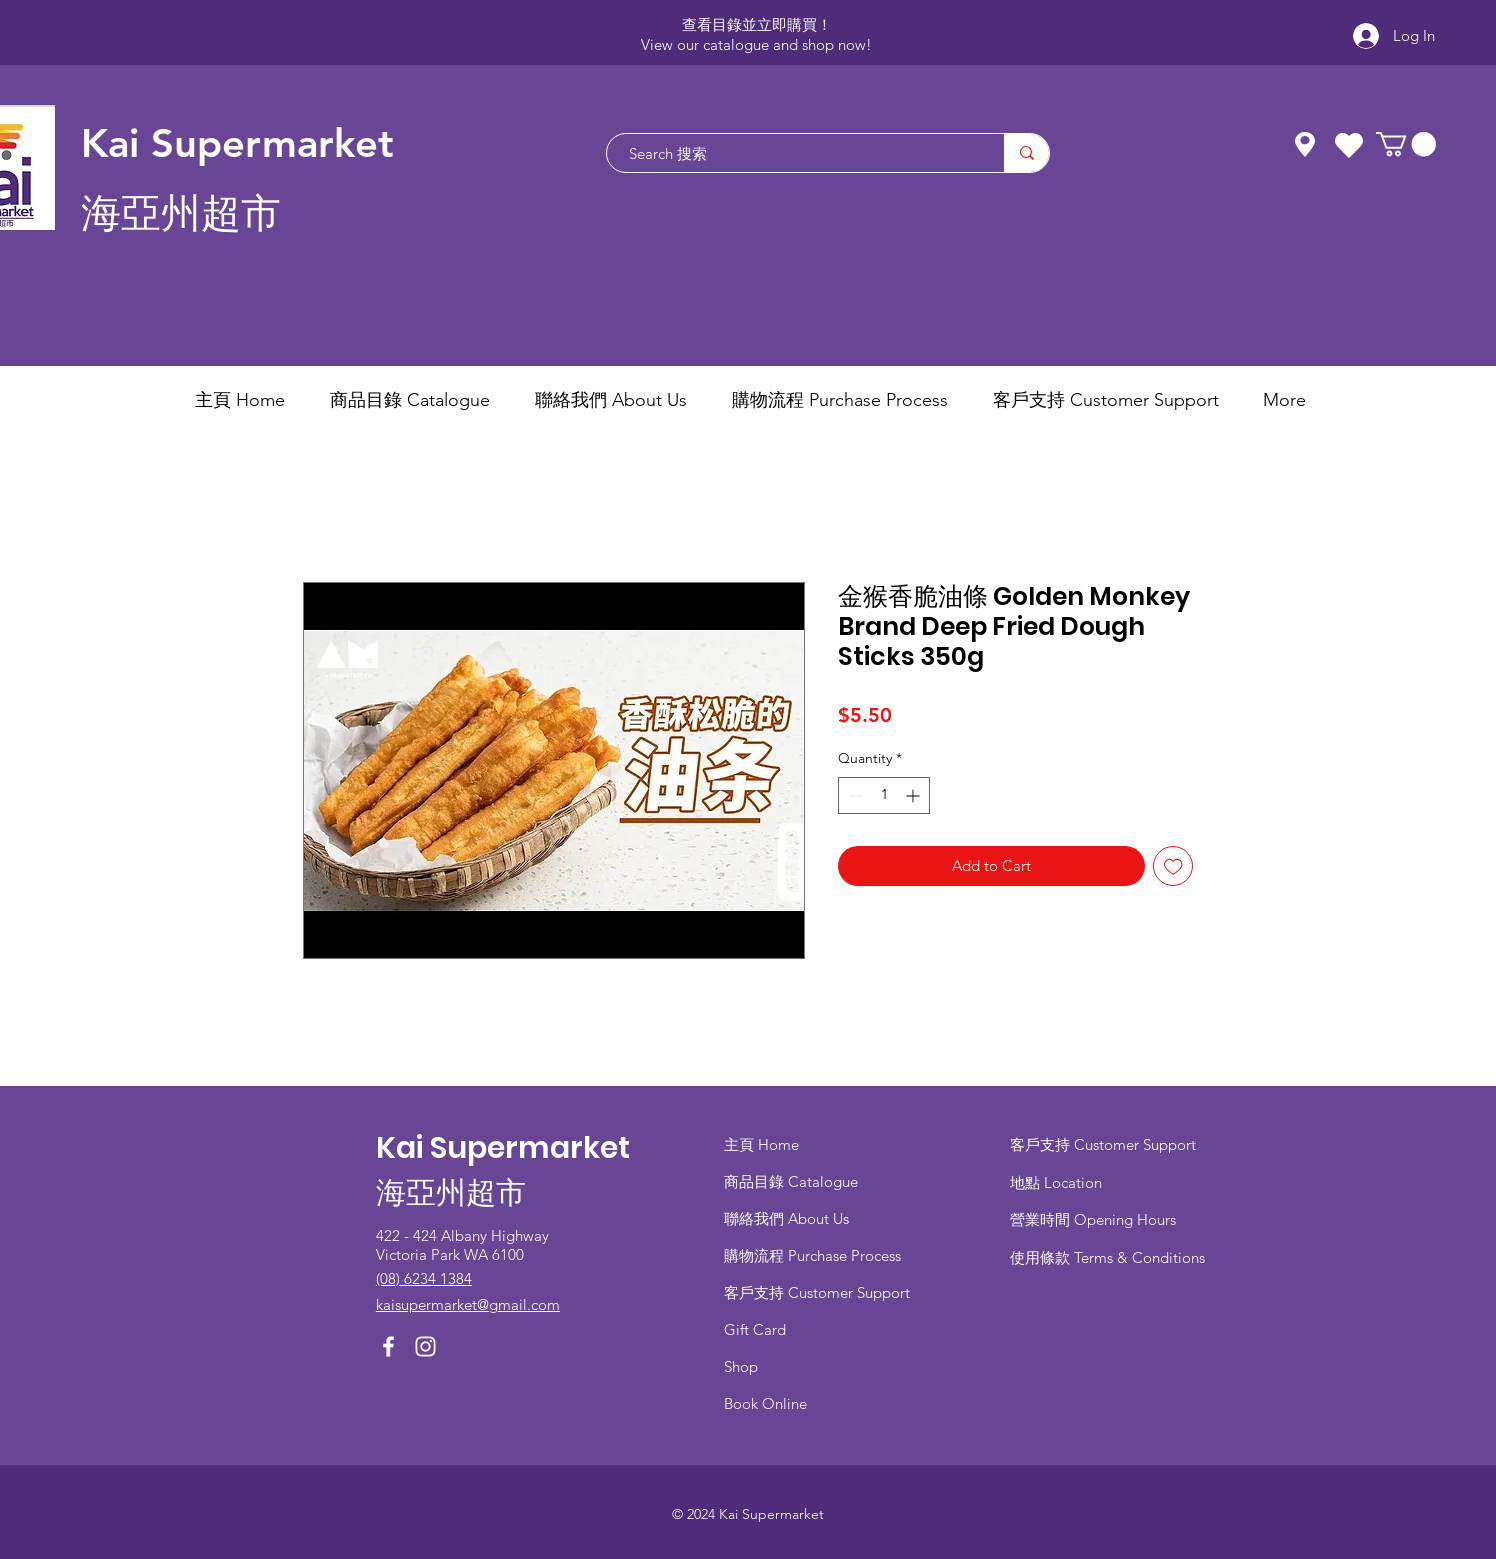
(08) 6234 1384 (424, 1278)
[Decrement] (853, 795)
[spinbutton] (884, 795)
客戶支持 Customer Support (817, 1292)
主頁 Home (761, 1144)
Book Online (765, 1403)
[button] (1406, 144)
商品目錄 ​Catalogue (793, 1181)
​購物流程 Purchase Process (812, 1255)
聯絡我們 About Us (786, 1218)
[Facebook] (388, 1346)
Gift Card (755, 1329)
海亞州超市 (181, 213)
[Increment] (914, 795)
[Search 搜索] (795, 153)
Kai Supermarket (237, 143)
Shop (741, 1366)
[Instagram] (425, 1346)
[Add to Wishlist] (1173, 866)
